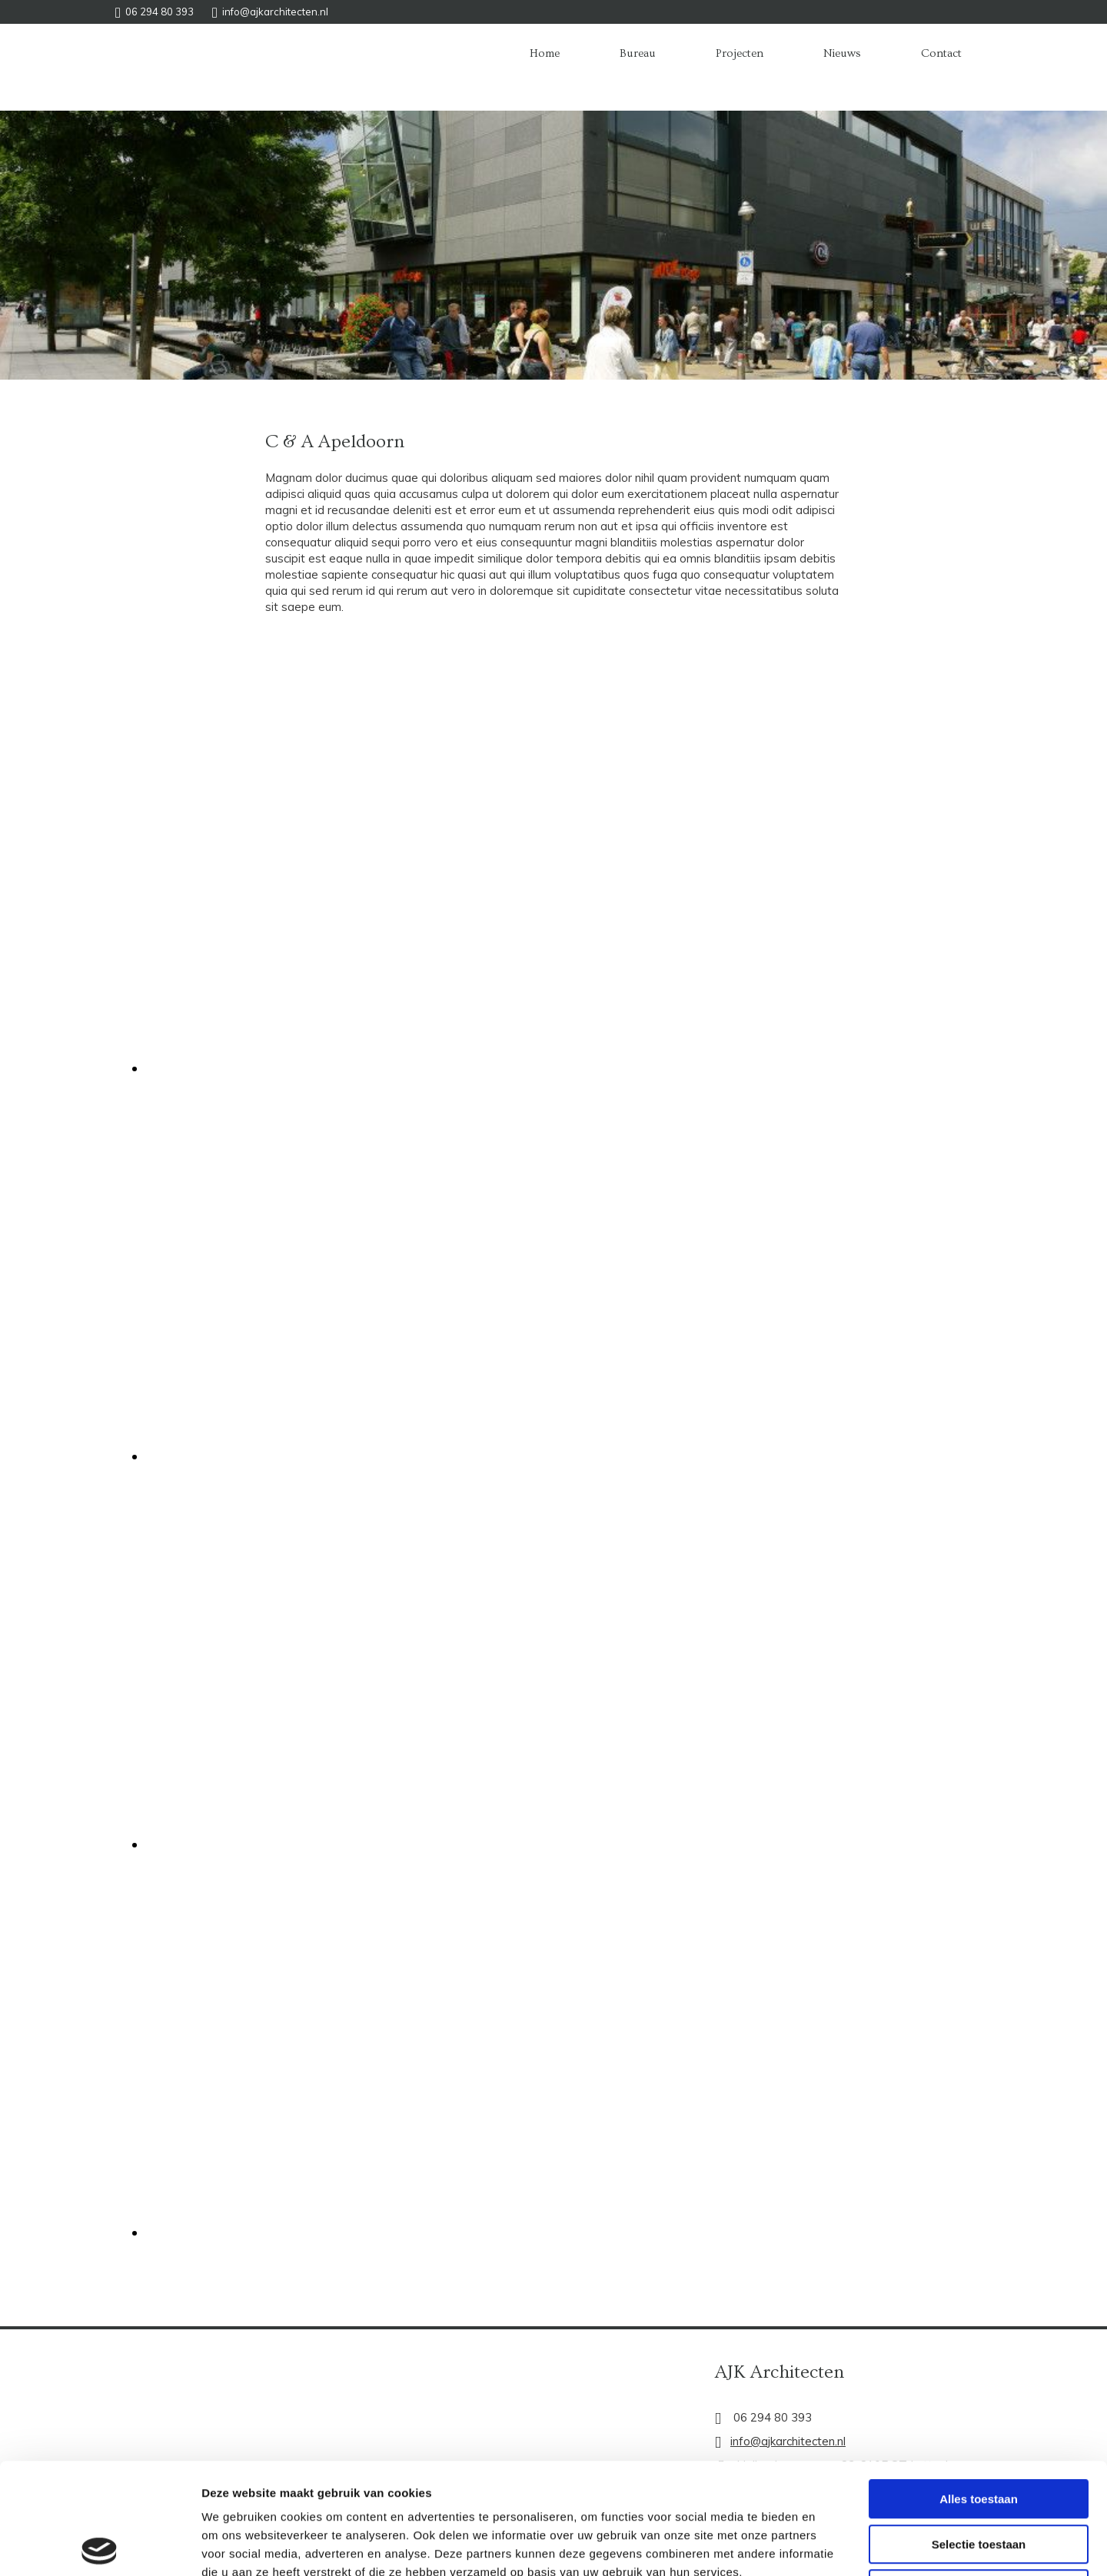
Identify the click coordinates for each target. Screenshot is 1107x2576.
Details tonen (830, 2545)
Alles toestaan (978, 2388)
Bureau (638, 53)
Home (545, 53)
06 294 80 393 (159, 11)
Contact (941, 53)
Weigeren (978, 2478)
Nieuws (842, 53)
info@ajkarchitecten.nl (275, 11)
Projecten (739, 53)
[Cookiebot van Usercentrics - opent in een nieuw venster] (99, 2546)
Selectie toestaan (979, 2433)
